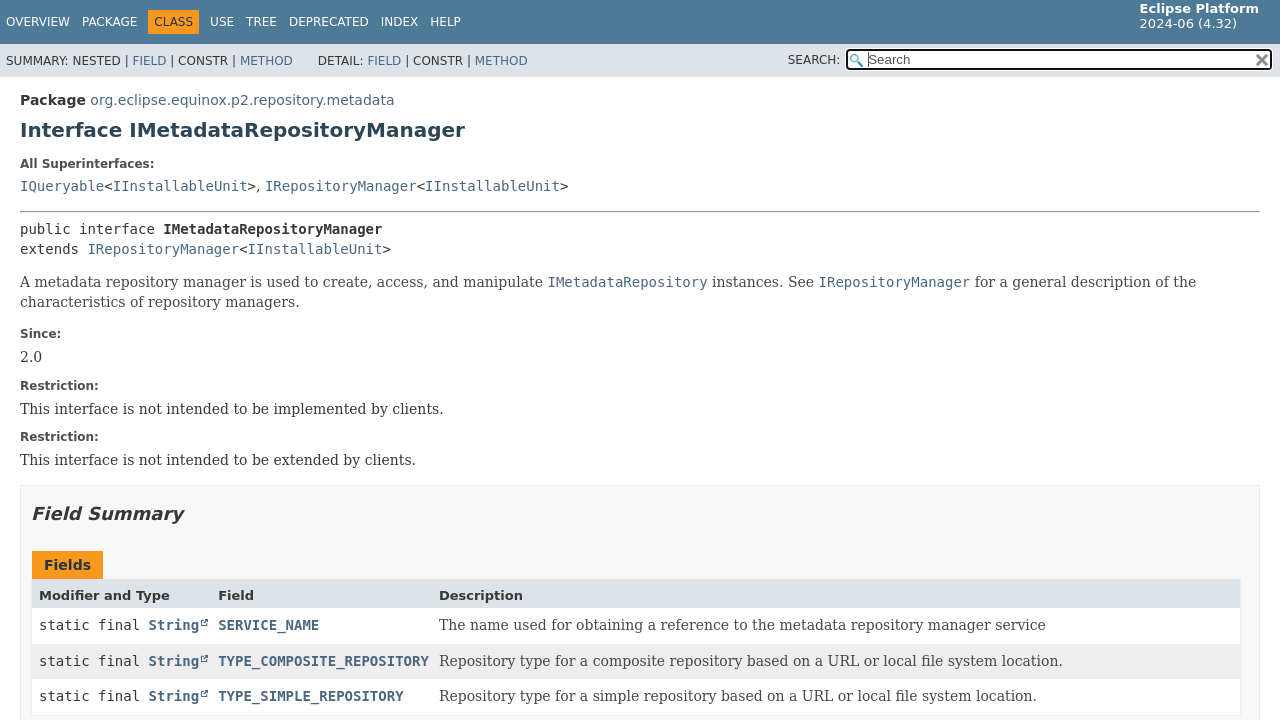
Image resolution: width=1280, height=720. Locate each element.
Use (222, 22)
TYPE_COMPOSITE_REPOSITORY (323, 661)
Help (445, 22)
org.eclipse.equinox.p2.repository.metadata (242, 100)
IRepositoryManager (341, 186)
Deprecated (329, 22)
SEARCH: (814, 60)
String (174, 625)
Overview (38, 22)
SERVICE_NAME (268, 625)
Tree (261, 22)
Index (400, 22)
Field (149, 61)
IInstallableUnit (180, 186)
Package (109, 22)
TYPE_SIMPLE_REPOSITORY (310, 696)
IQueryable (62, 186)
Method (266, 61)
